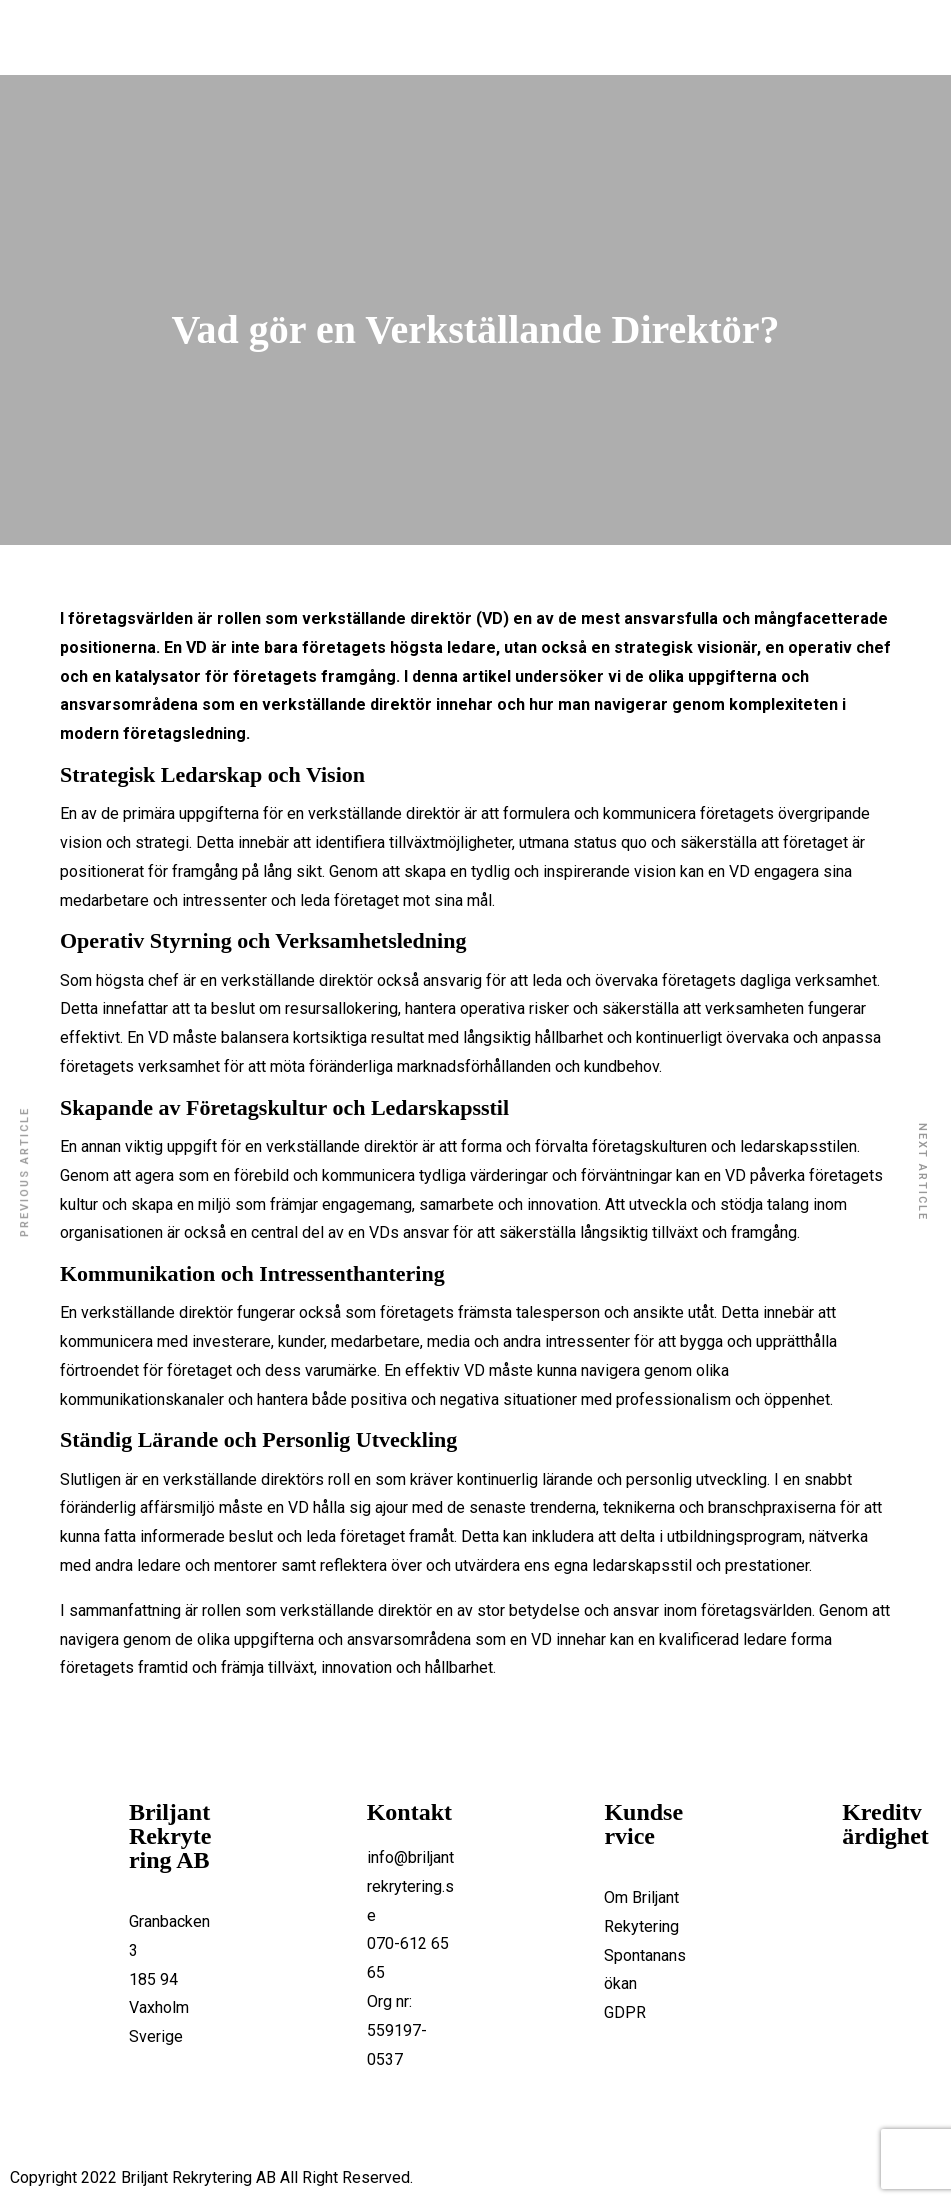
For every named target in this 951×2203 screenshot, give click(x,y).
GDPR (625, 2012)
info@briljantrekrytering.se (410, 1886)
